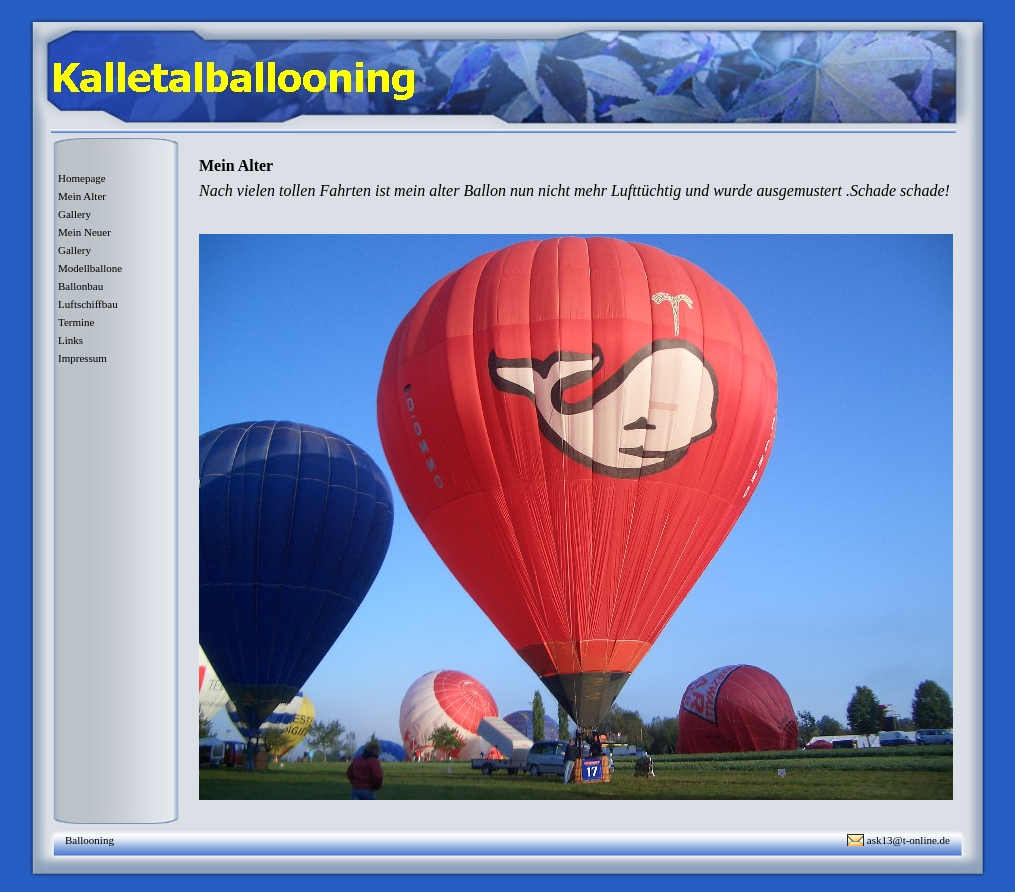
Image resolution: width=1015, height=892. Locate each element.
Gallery (74, 214)
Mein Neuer (84, 232)
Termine (76, 322)
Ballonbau (80, 286)
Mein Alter (82, 196)
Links (70, 340)
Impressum (82, 358)
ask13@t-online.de (908, 840)
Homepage (82, 178)
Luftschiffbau (88, 304)
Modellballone (90, 268)
